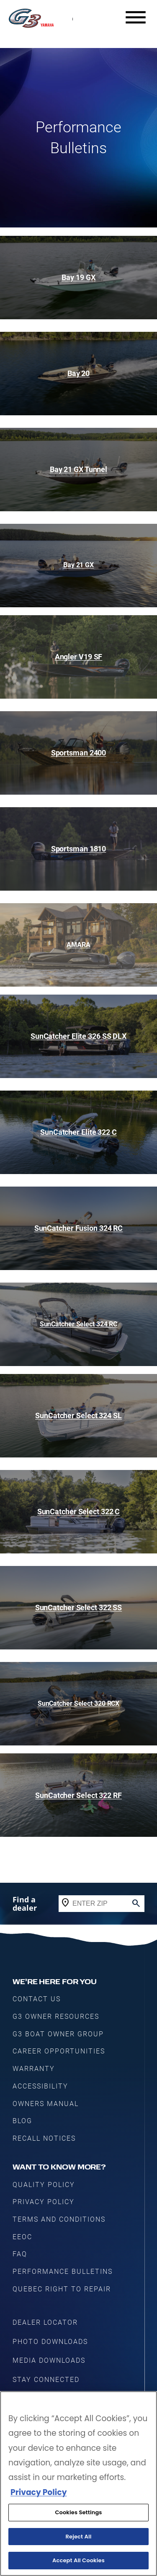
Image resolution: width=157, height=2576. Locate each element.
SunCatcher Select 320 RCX (79, 1703)
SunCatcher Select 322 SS (78, 1607)
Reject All (79, 2537)
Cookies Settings (78, 2512)
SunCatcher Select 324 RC (79, 1324)
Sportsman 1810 (78, 848)
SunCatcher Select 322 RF (78, 1795)
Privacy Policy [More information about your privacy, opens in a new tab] (38, 2492)
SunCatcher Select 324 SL (78, 1415)
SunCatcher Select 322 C (78, 1511)
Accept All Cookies (78, 2560)
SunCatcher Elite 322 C (78, 1132)
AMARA (78, 945)
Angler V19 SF (79, 656)
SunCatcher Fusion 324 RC (78, 1228)
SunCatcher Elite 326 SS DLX (78, 1036)
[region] (78, 2483)
